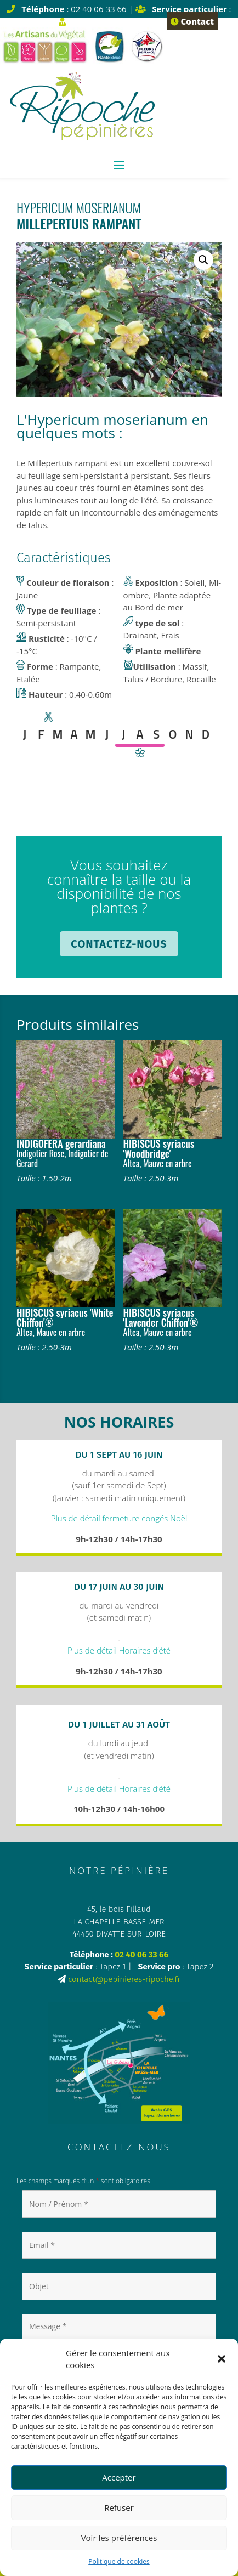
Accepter (118, 2477)
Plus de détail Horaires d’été (119, 1650)
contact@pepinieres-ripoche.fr (124, 1979)
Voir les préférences (119, 2537)
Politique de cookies (119, 2561)
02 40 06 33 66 (141, 1955)
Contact (192, 21)
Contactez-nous (119, 943)
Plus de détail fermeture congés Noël (119, 1518)
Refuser (119, 2507)
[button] (221, 2358)
